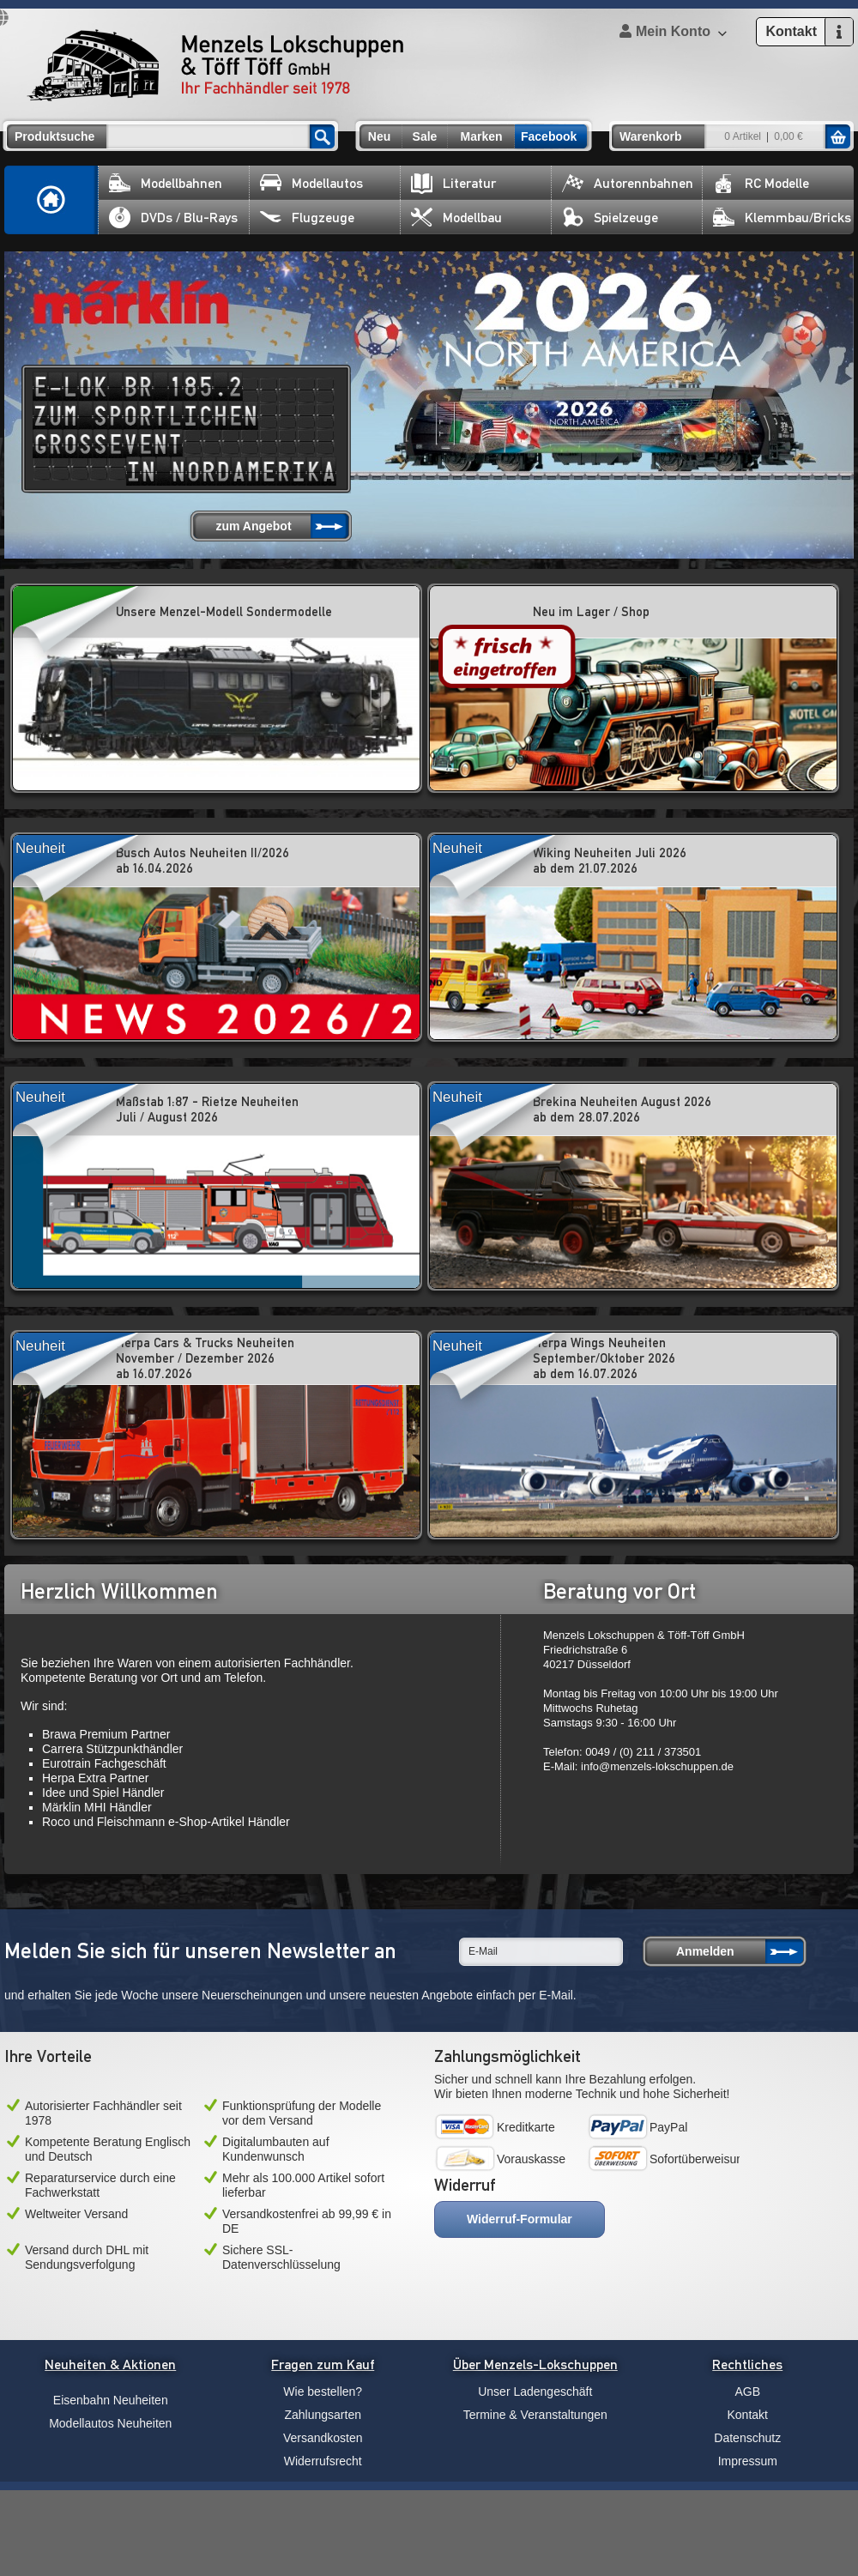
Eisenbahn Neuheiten (110, 2400)
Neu (379, 136)
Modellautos (311, 183)
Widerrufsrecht (323, 2461)
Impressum (747, 2461)
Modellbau (456, 217)
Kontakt (748, 2415)
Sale (425, 136)
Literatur (453, 183)
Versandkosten (323, 2438)
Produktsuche (54, 136)
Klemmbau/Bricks (782, 217)
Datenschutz (747, 2438)
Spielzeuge (610, 217)
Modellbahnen (165, 183)
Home (51, 200)
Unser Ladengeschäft (535, 2391)
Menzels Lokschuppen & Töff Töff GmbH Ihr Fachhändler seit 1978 (215, 65)
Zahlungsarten (322, 2415)
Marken (481, 136)
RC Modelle (761, 183)
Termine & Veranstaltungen (535, 2415)
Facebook (549, 136)
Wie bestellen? (322, 2391)
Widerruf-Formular (519, 2219)
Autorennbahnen (627, 183)
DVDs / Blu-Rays (173, 217)
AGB (747, 2391)
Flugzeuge (307, 217)
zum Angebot (253, 526)
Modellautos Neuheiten (110, 2423)
